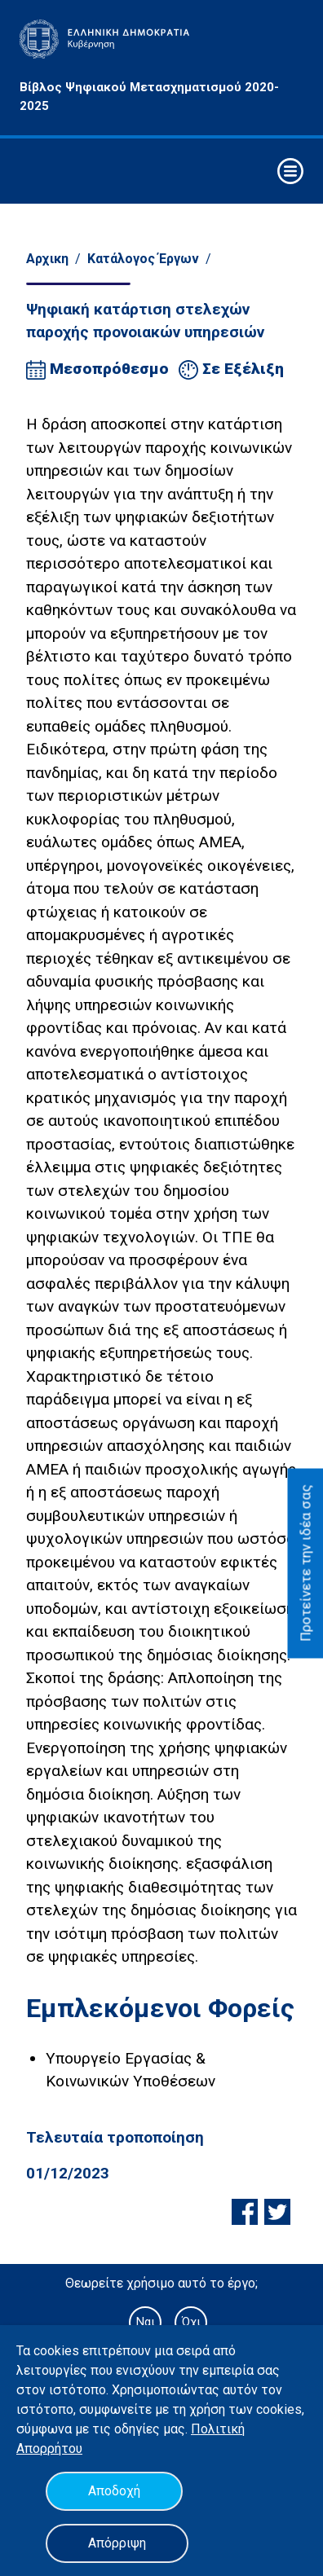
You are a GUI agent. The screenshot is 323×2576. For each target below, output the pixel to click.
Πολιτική (218, 2429)
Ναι (145, 2321)
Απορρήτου (49, 2448)
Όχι (191, 2321)
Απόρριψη (117, 2543)
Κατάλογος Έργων (143, 258)
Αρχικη (47, 258)
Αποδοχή (114, 2491)
